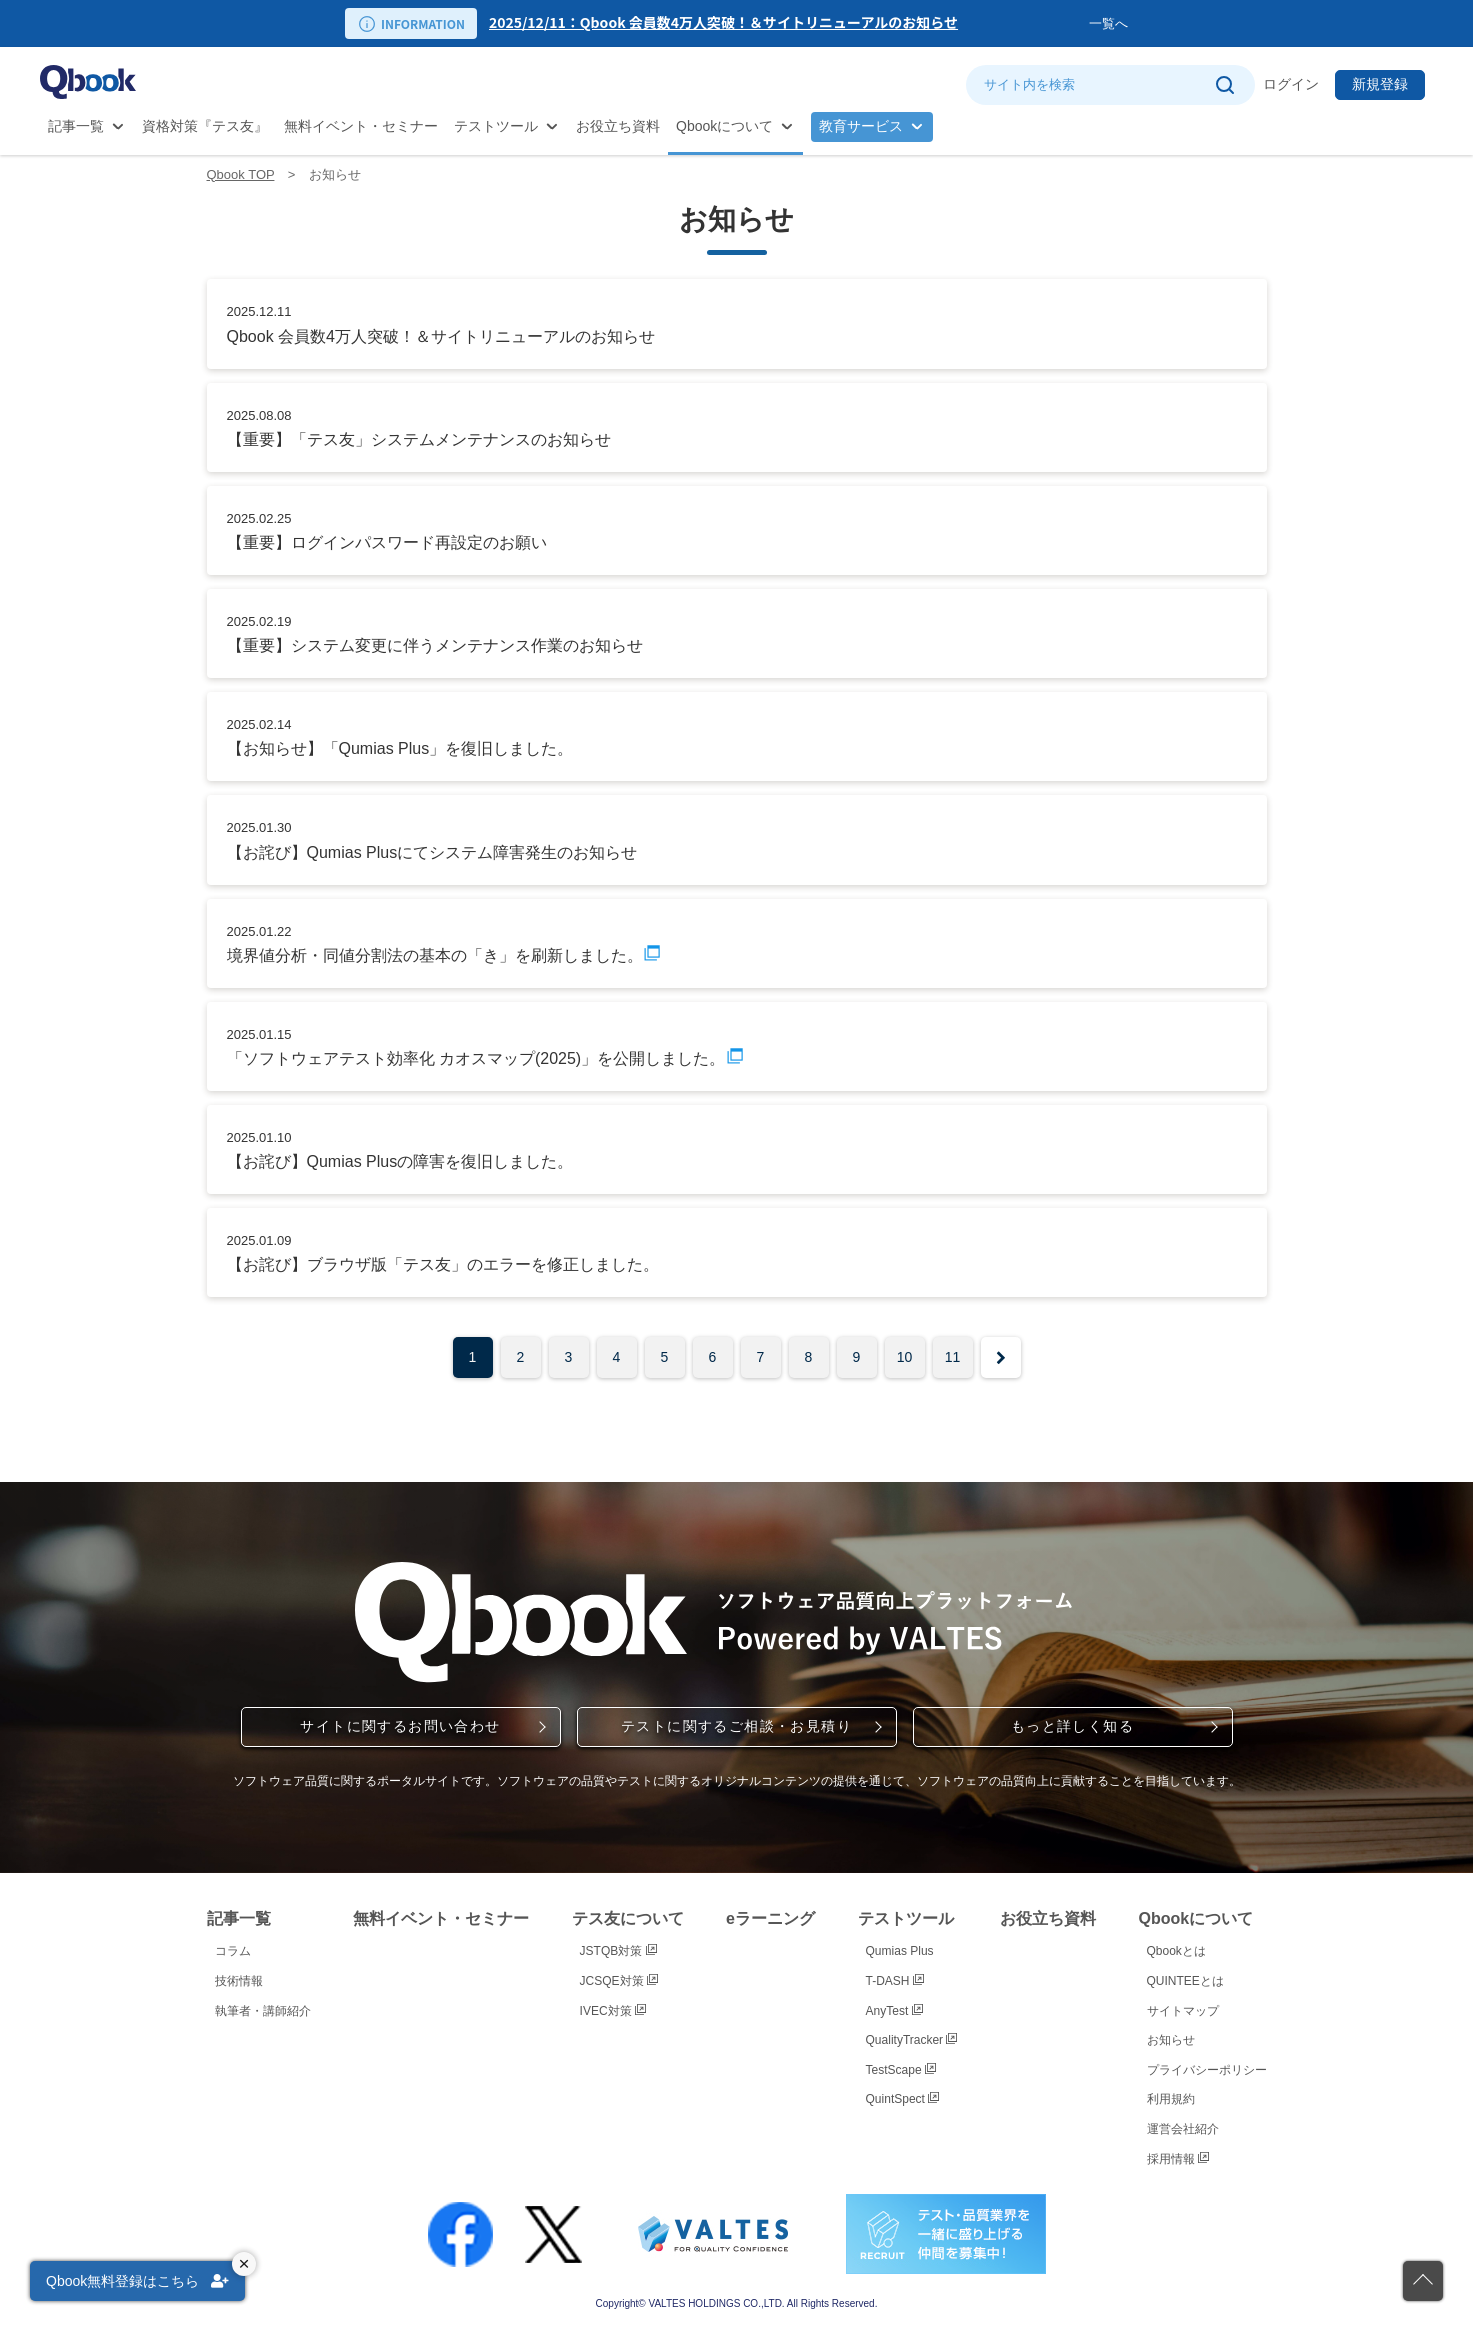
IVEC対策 (613, 2011)
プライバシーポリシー (1207, 2070)
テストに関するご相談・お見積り (736, 1726)
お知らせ (1171, 2040)
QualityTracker (912, 2040)
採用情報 (1178, 2159)
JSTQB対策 (618, 1951)
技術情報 (239, 1981)
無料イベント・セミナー (361, 126)
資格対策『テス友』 (205, 126)
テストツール (496, 126)
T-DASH (895, 1981)
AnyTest (894, 2011)
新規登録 (1380, 84)
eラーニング (770, 1918)
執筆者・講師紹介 (263, 2011)
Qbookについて (724, 126)
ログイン (1291, 84)
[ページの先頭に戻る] (1423, 2281)
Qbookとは (1176, 1951)
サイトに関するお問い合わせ (400, 1726)
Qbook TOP (241, 174)
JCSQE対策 (619, 1981)
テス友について (628, 1918)
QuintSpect (903, 2099)
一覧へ (1108, 23)
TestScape (901, 2070)
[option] (789, 23)
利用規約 (1171, 2099)
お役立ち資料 (618, 126)
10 (905, 1357)
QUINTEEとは (1185, 1981)
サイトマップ (1183, 2011)
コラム (233, 1951)
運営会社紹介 (1183, 2129)
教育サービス (861, 126)
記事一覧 (76, 126)
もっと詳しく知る (1072, 1726)
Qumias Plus (900, 1951)
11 (953, 1357)
